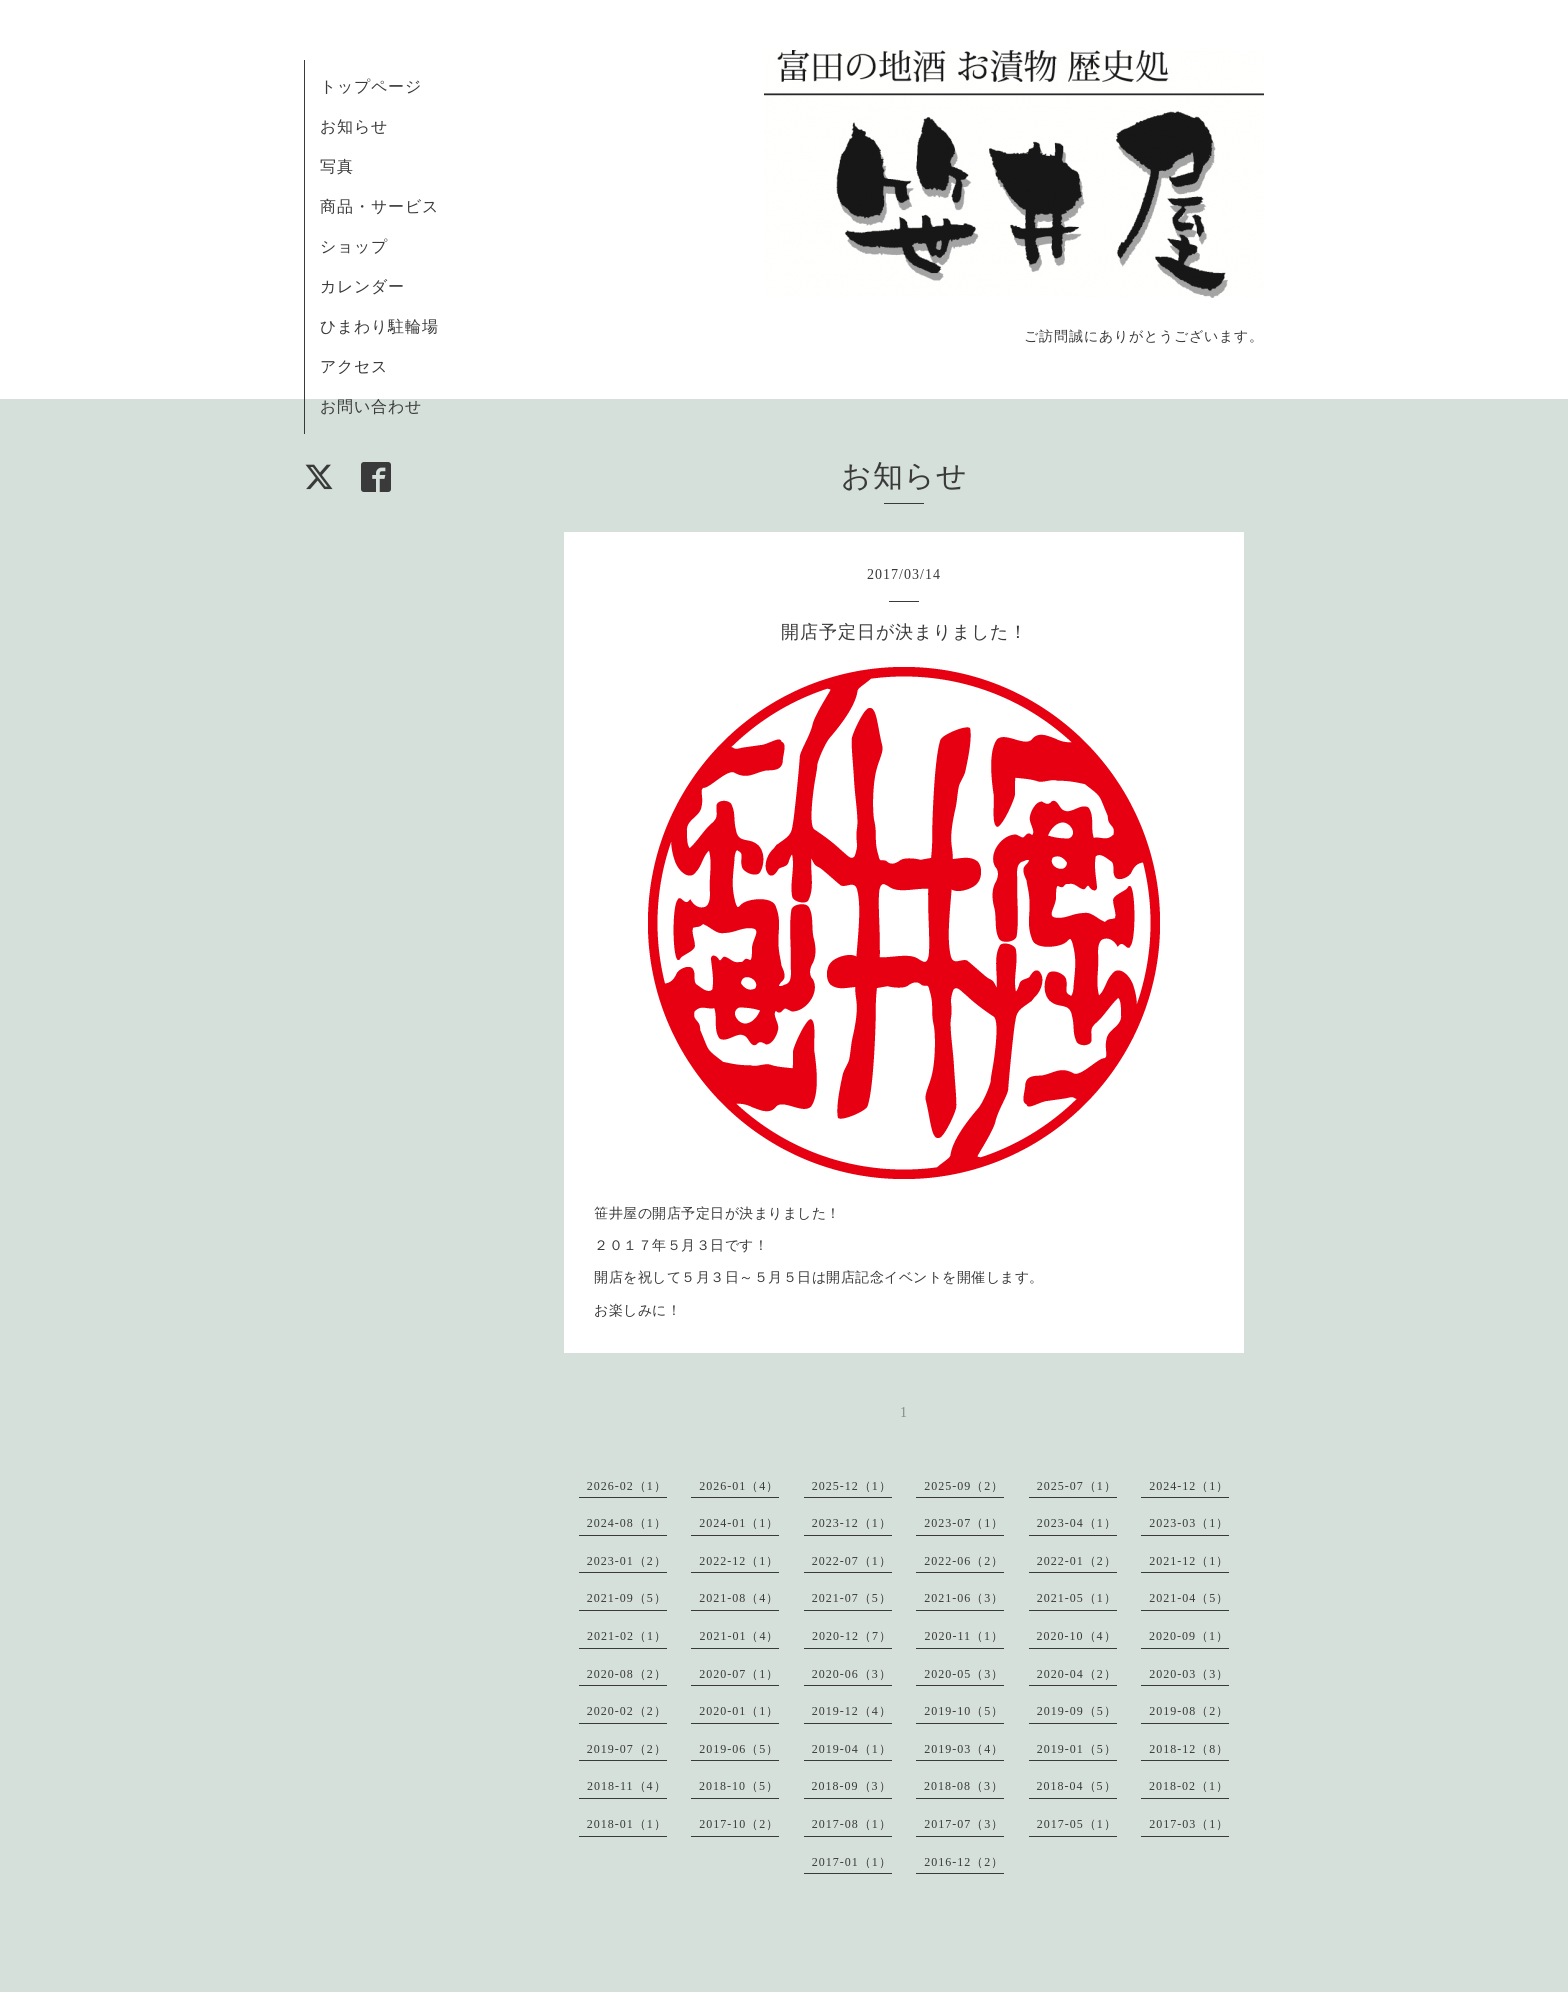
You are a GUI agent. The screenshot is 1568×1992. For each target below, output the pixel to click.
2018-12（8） (1189, 1749)
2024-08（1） (627, 1523)
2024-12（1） (1189, 1486)
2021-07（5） (852, 1598)
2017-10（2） (739, 1824)
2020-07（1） (739, 1674)
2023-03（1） (1189, 1523)
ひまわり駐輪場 (379, 326)
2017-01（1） (852, 1862)
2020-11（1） (964, 1636)
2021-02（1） (627, 1636)
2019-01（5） (1077, 1749)
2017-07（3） (964, 1824)
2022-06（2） (964, 1561)
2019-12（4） (852, 1711)
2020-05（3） (964, 1674)
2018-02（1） (1189, 1786)
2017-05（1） (1077, 1824)
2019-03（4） (964, 1749)
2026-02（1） (627, 1486)
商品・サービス (379, 206)
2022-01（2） (1077, 1561)
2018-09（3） (852, 1786)
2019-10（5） (964, 1711)
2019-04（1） (852, 1749)
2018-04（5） (1077, 1786)
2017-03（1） (1189, 1824)
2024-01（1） (739, 1523)
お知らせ (354, 126)
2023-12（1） (852, 1523)
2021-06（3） (964, 1598)
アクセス (354, 366)
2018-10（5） (739, 1786)
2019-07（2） (627, 1749)
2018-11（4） (627, 1786)
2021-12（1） (1189, 1561)
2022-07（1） (852, 1561)
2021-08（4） (739, 1598)
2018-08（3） (964, 1786)
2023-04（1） (1077, 1523)
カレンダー (362, 286)
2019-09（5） (1077, 1711)
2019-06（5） (739, 1749)
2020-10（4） (1077, 1636)
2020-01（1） (739, 1711)
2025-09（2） (964, 1486)
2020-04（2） (1077, 1674)
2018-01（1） (627, 1824)
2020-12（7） (852, 1636)
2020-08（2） (627, 1674)
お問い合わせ (371, 406)
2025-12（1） (852, 1486)
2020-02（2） (627, 1711)
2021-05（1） (1077, 1598)
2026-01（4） (739, 1486)
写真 (337, 166)
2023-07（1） (964, 1523)
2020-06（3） (852, 1674)
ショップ (354, 246)
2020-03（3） (1189, 1674)
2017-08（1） (852, 1824)
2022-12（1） (739, 1561)
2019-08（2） (1189, 1711)
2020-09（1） (1189, 1636)
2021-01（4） (739, 1636)
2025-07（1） (1077, 1486)
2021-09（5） (627, 1598)
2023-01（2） (627, 1561)
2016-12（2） (964, 1862)
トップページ (371, 86)
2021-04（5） (1189, 1598)
